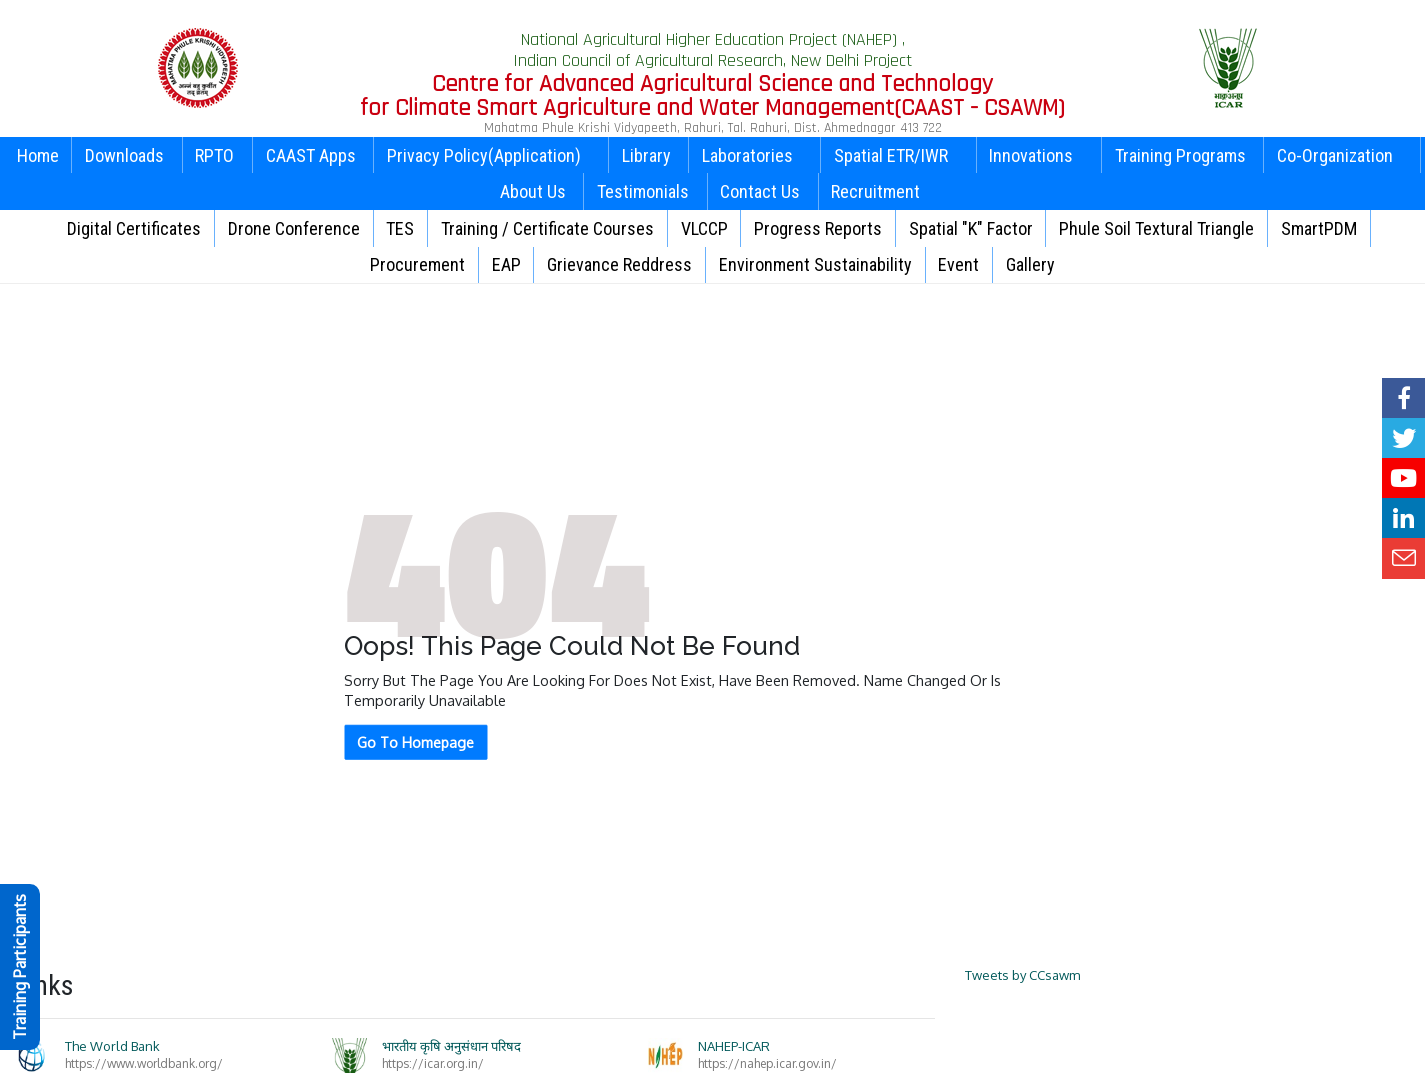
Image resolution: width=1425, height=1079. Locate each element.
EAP (506, 264)
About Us (533, 191)
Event (958, 264)
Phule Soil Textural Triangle (1156, 228)
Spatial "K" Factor (971, 228)
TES (400, 228)
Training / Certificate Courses (547, 228)
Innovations (1038, 155)
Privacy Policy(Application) (491, 155)
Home (38, 155)
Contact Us (760, 191)
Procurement (417, 264)
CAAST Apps (311, 155)
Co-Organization (1342, 155)
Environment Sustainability (815, 264)
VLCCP (704, 228)
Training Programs (1180, 155)
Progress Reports (818, 228)
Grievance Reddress (619, 264)
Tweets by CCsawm (1022, 975)
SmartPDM (1319, 228)
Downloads (124, 155)
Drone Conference (294, 228)
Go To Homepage (415, 742)
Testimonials (643, 191)
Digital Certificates (134, 228)
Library (646, 155)
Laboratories (755, 155)
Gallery (1030, 264)
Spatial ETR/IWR (898, 155)
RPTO (214, 155)
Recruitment (875, 191)
